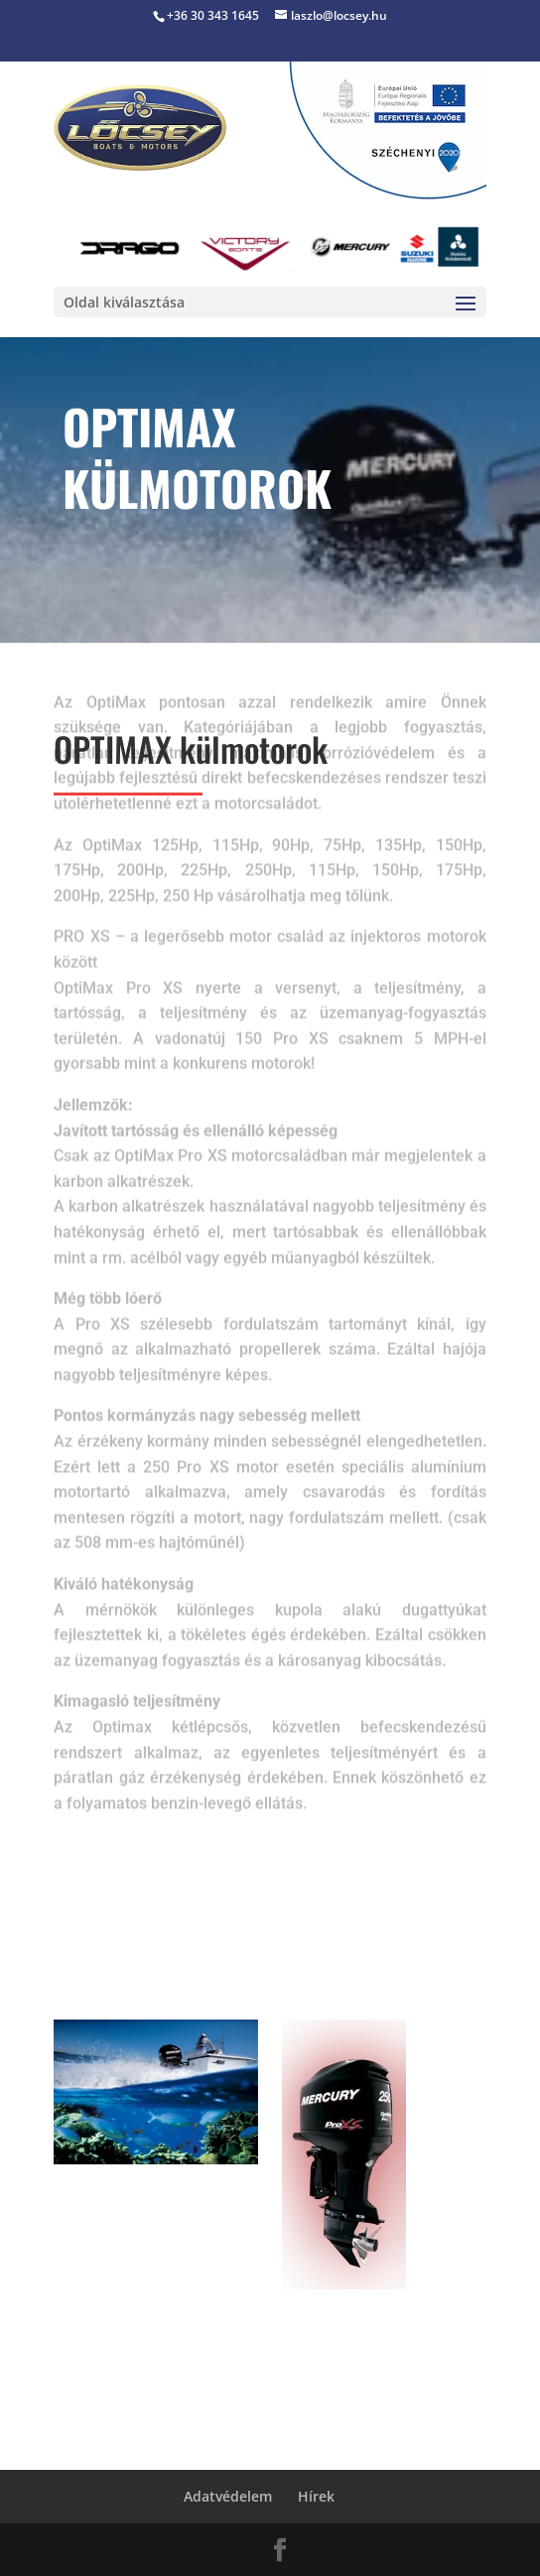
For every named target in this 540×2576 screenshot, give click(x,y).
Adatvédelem (228, 2496)
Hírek (316, 2496)
